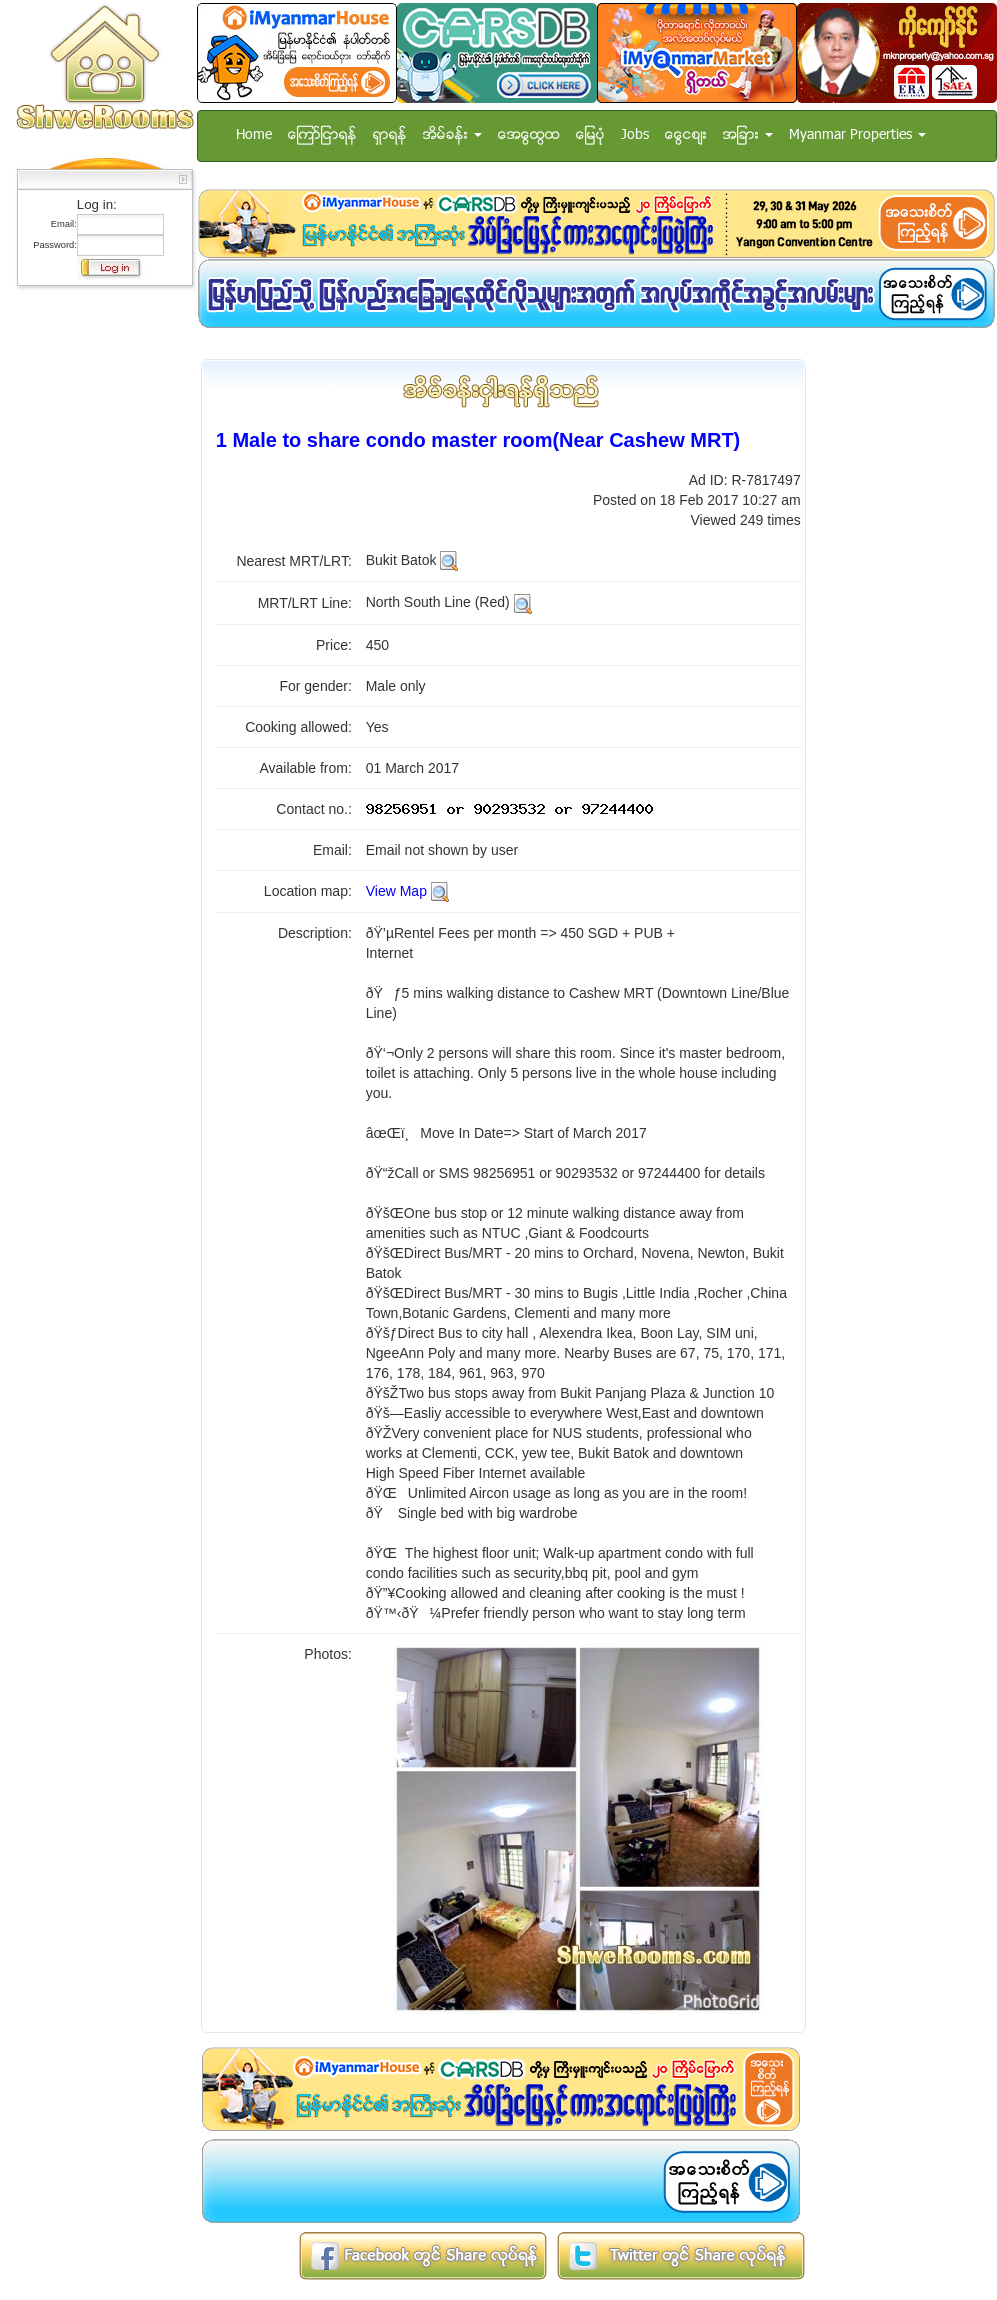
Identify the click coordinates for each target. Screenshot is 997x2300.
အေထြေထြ (529, 135)
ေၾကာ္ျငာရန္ (322, 135)
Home (254, 135)
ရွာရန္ (390, 135)
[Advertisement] (99, 595)
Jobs (635, 135)
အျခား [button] (748, 135)
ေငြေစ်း (686, 135)
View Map (396, 891)
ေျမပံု (590, 135)
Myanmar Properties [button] (857, 135)
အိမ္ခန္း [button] (452, 135)
